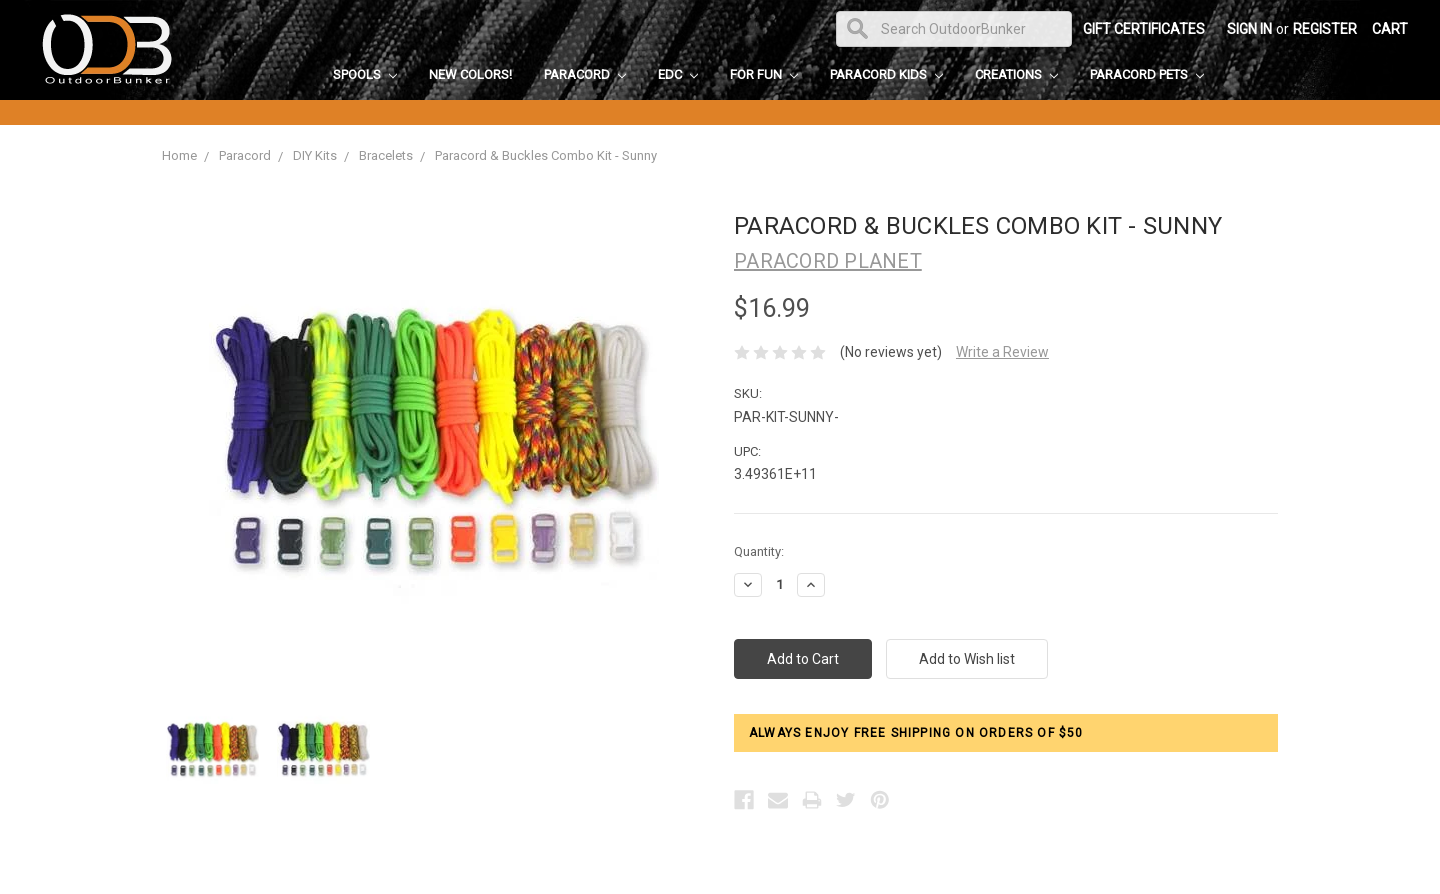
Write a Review (1002, 352)
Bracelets (386, 155)
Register (1325, 29)
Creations (1016, 74)
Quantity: (759, 551)
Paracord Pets (1147, 74)
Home (179, 155)
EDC (678, 74)
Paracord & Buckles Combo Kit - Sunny (546, 155)
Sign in (1249, 29)
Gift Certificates (1144, 29)
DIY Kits (315, 155)
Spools (365, 74)
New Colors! (470, 74)
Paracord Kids (886, 74)
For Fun (764, 74)
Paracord (585, 74)
